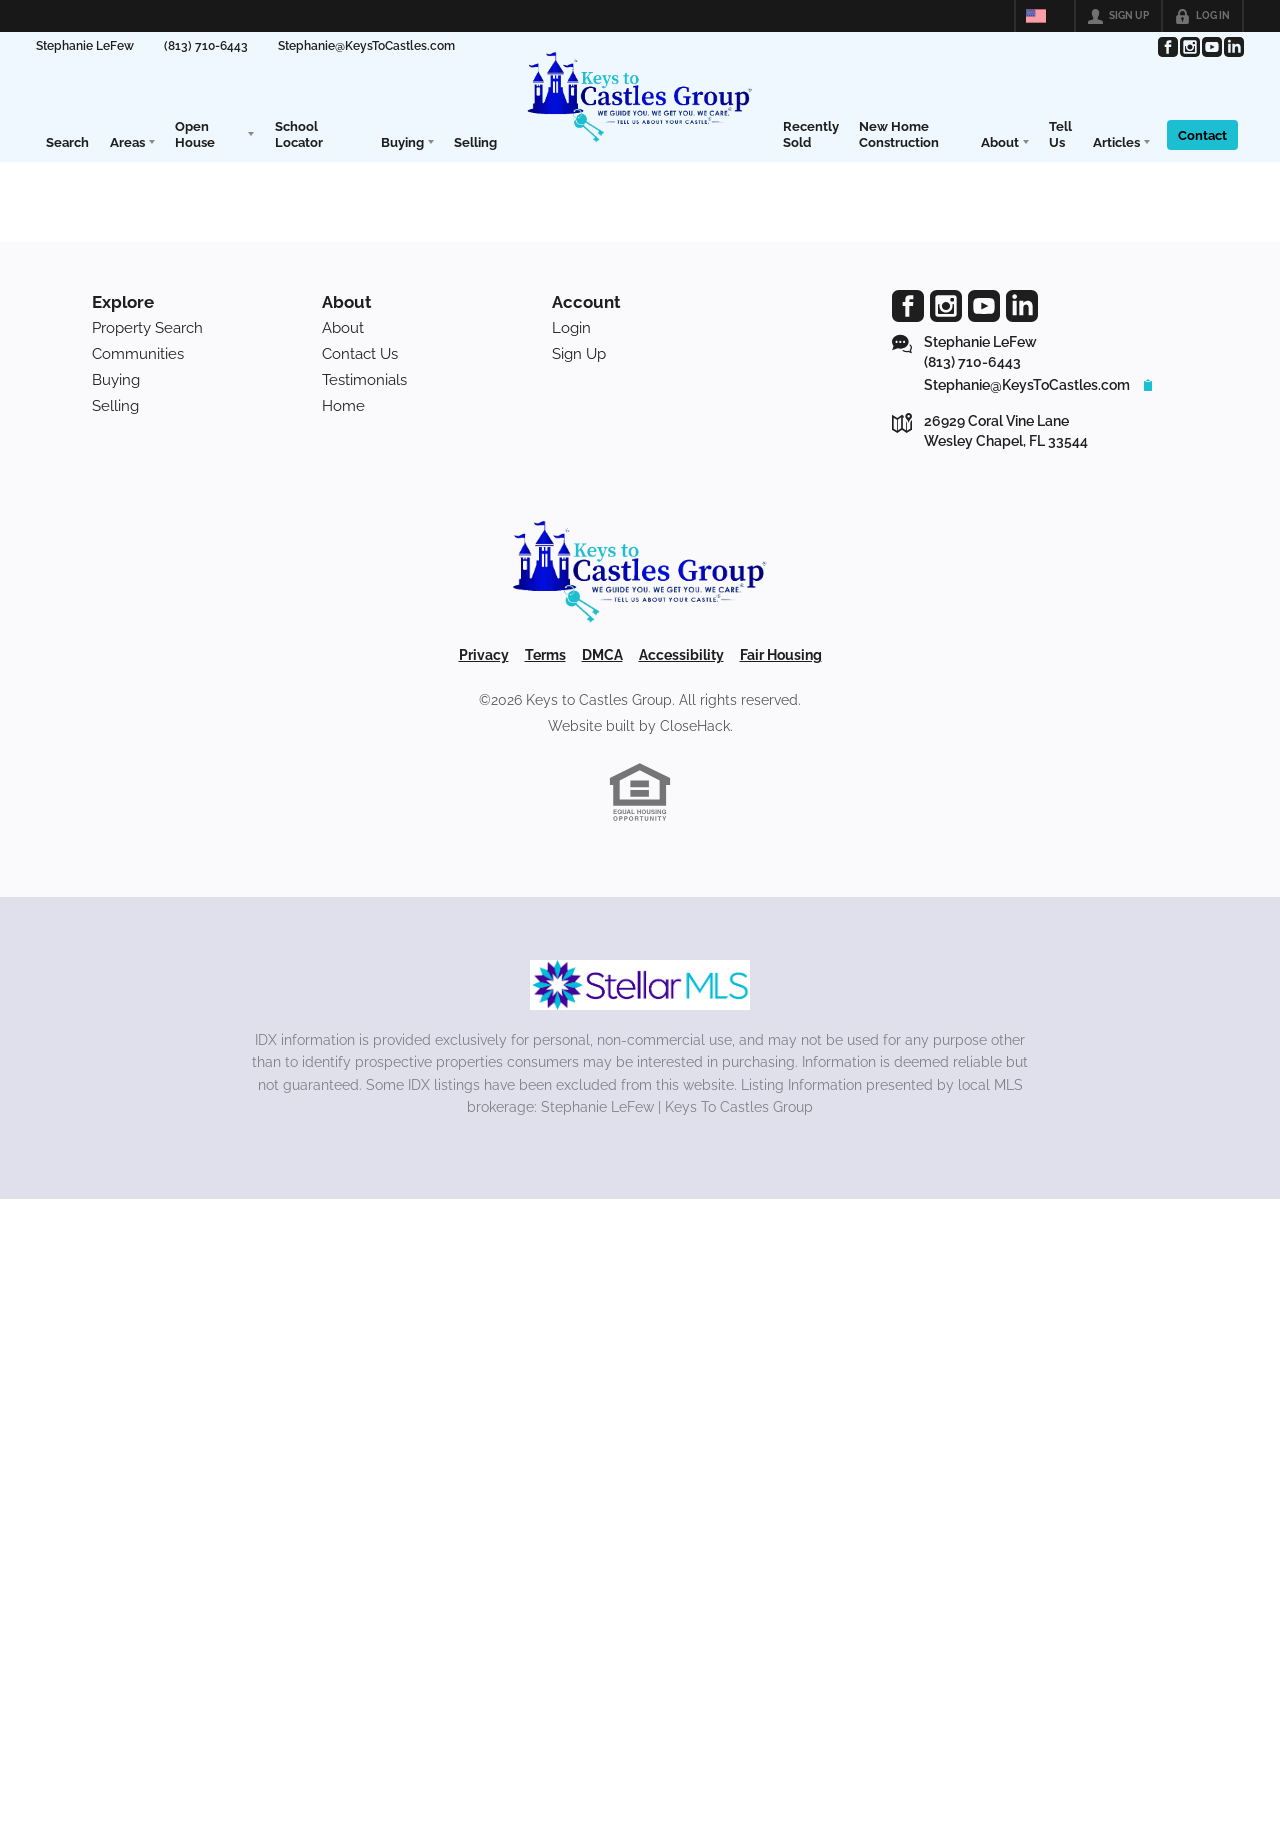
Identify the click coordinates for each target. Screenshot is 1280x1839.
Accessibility (681, 655)
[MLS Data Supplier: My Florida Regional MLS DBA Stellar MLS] (640, 985)
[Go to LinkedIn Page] (1233, 47)
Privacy (484, 655)
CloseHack (695, 726)
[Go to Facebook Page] (1167, 47)
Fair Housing (781, 655)
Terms (545, 655)
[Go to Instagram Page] (1189, 47)
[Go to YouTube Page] (1211, 47)
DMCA (602, 655)
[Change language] (1045, 16)
